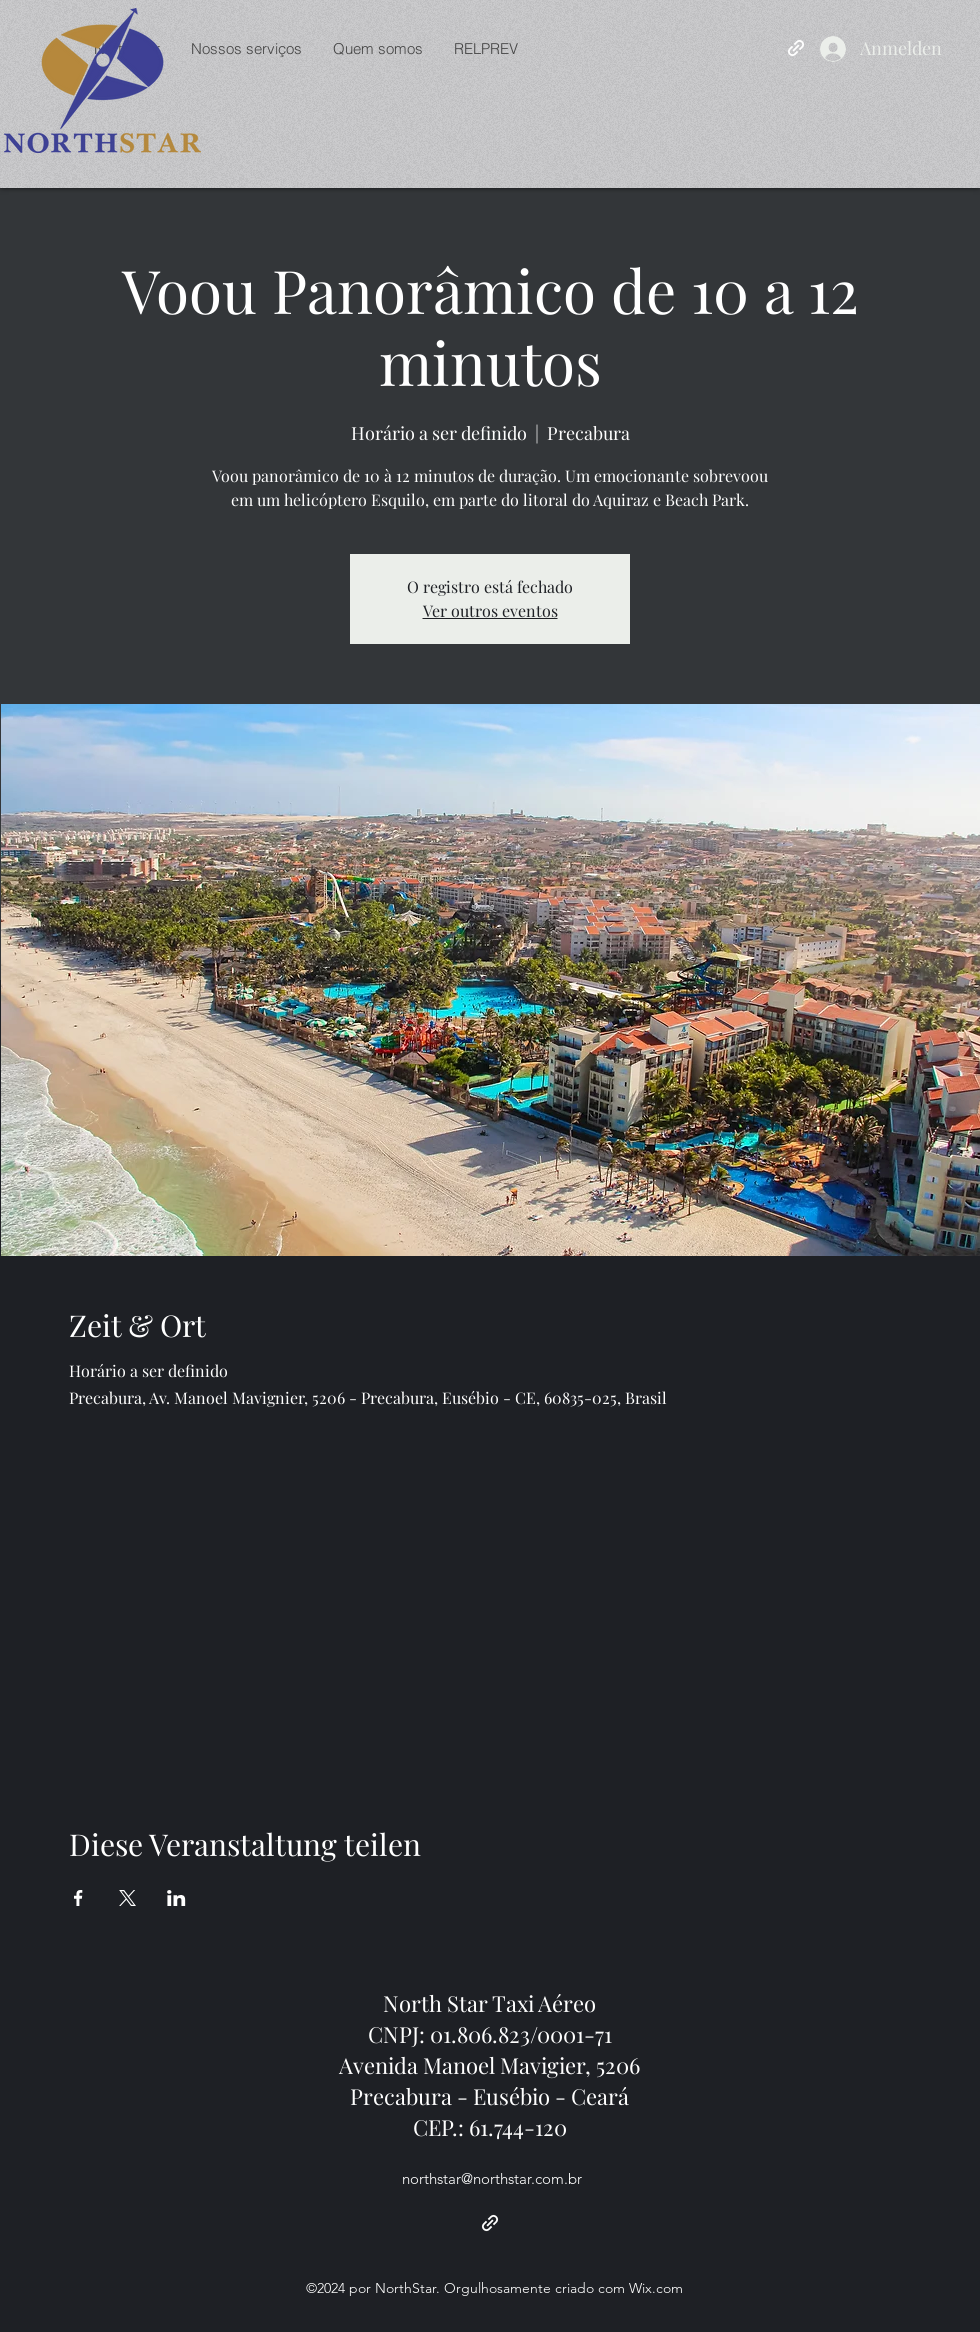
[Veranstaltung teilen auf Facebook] (78, 1898)
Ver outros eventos (490, 610)
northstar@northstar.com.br (492, 2178)
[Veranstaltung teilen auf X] (127, 1898)
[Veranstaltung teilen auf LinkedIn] (176, 1898)
